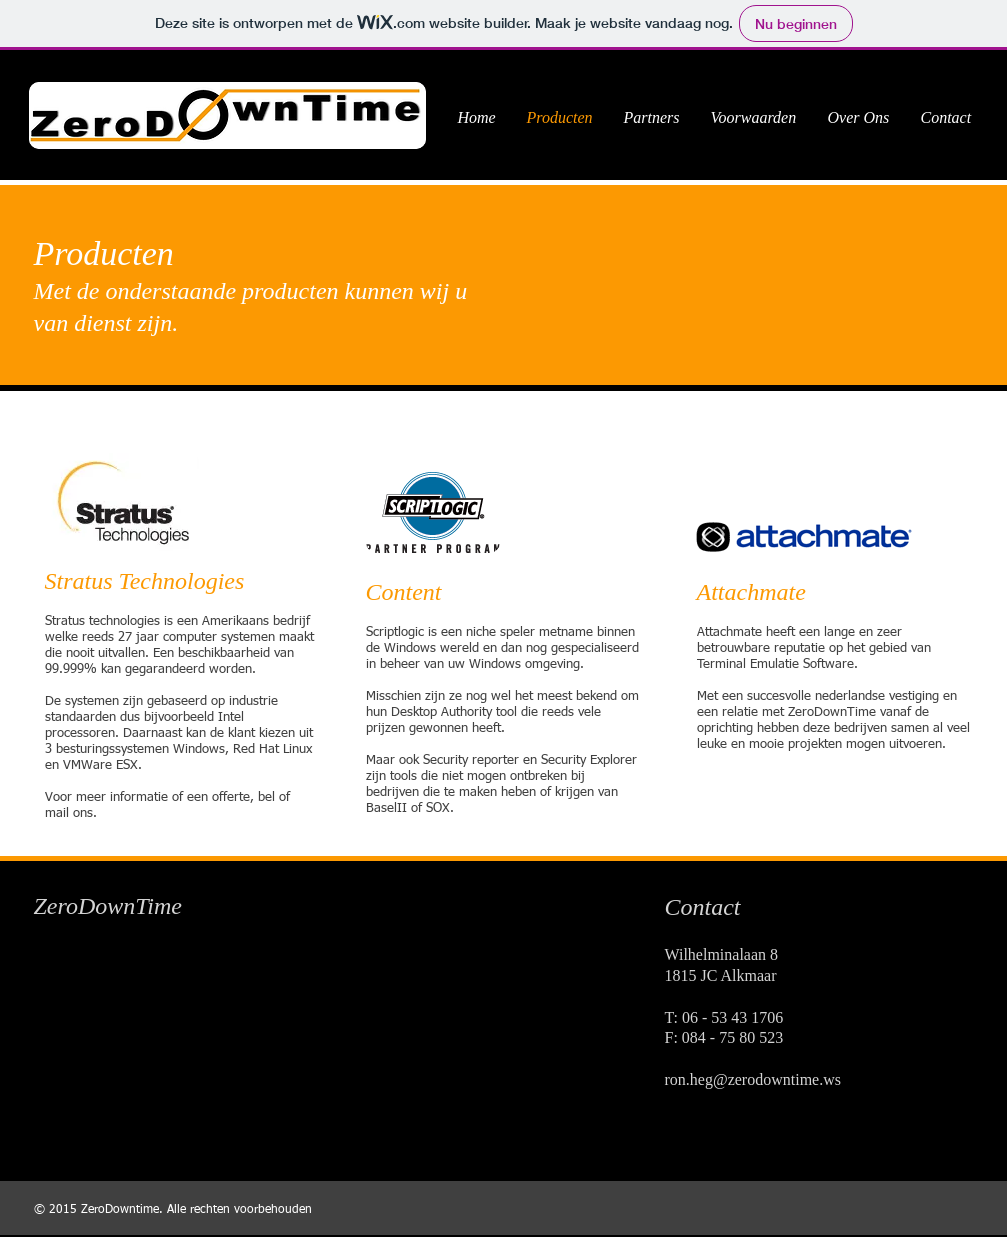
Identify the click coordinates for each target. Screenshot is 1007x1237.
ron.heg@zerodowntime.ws (753, 1079)
